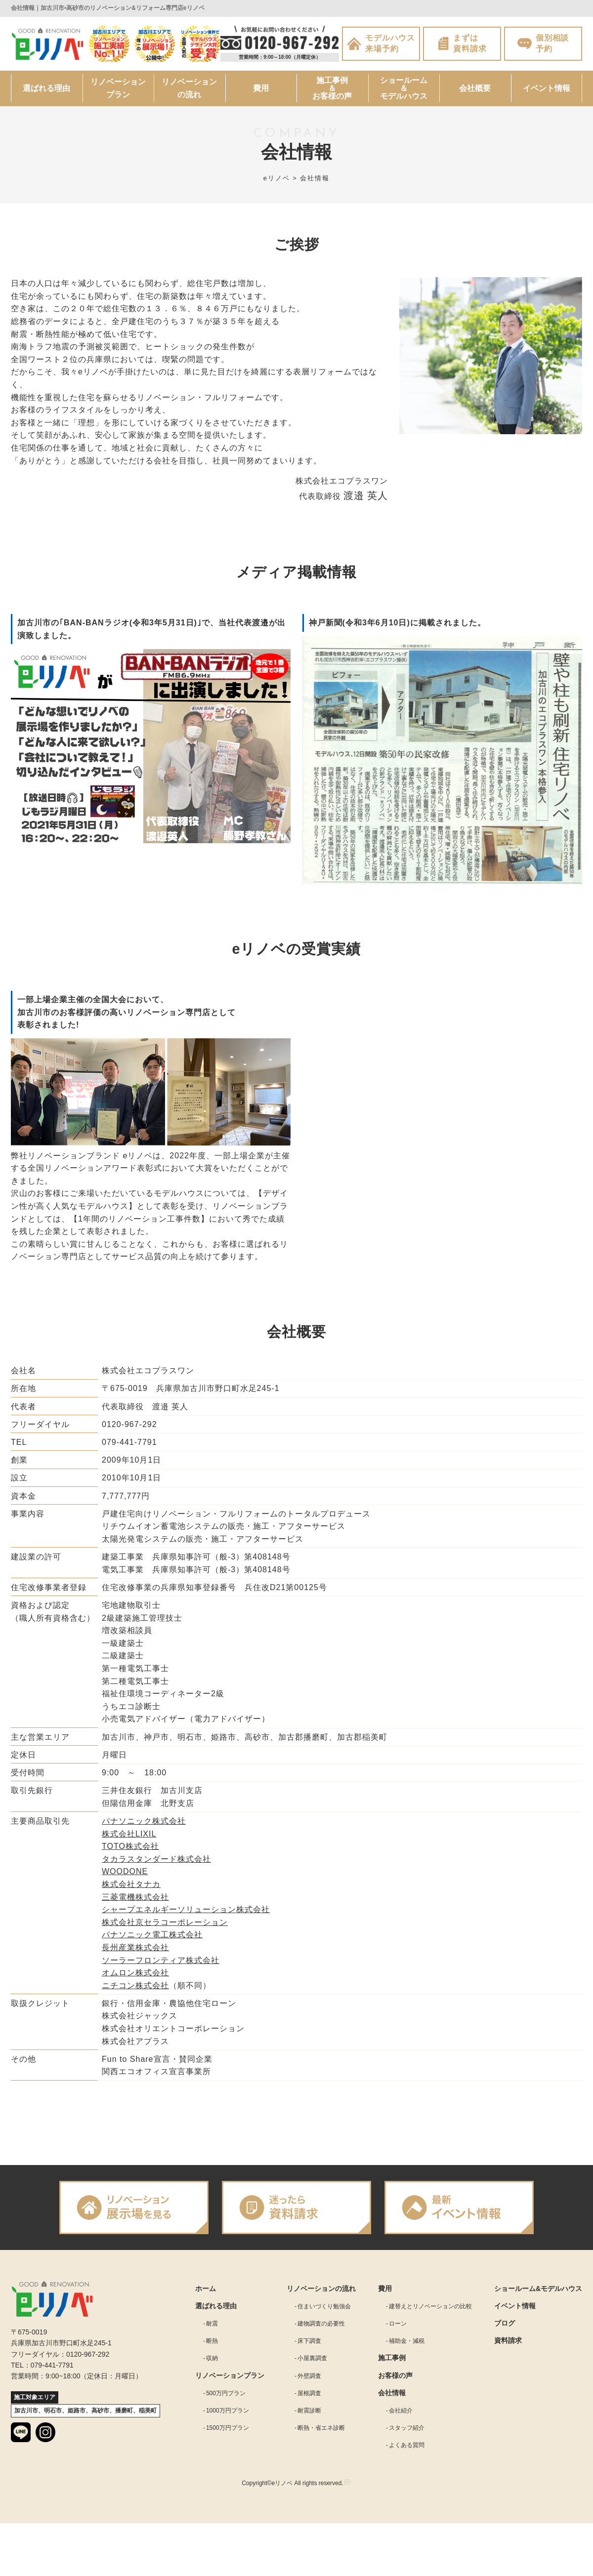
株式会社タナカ (131, 1888)
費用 (261, 93)
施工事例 (392, 2362)
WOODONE (125, 1876)
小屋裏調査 (312, 2362)
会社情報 (392, 2397)
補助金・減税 (406, 2345)
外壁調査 (309, 2380)
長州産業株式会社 (135, 1952)
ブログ (504, 2327)
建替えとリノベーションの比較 (430, 2310)
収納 (212, 2362)
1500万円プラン (227, 2432)
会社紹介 (401, 2415)
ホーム (205, 2293)
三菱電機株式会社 (135, 1901)
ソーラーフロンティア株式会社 (160, 1965)
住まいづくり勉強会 (324, 2310)
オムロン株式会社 (135, 1977)
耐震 (212, 2328)
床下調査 (309, 2345)
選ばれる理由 (46, 93)
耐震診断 (309, 2415)
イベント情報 (546, 93)
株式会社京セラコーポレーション (165, 1926)
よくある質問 (406, 2449)
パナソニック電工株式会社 (152, 1939)
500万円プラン (226, 2397)
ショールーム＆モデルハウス (403, 93)
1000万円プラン (227, 2415)
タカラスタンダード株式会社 (156, 1863)
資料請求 (508, 2345)
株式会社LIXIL (129, 1838)
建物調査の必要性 (321, 2328)
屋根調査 (309, 2397)
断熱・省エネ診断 (321, 2432)
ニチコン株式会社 (135, 1990)
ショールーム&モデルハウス (538, 2293)
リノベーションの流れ (189, 92)
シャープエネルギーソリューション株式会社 (186, 1914)
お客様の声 (395, 2380)
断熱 (212, 2345)
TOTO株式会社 (130, 1850)
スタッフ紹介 (406, 2432)
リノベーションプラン (118, 92)
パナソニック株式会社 (144, 1825)
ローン (398, 2328)
